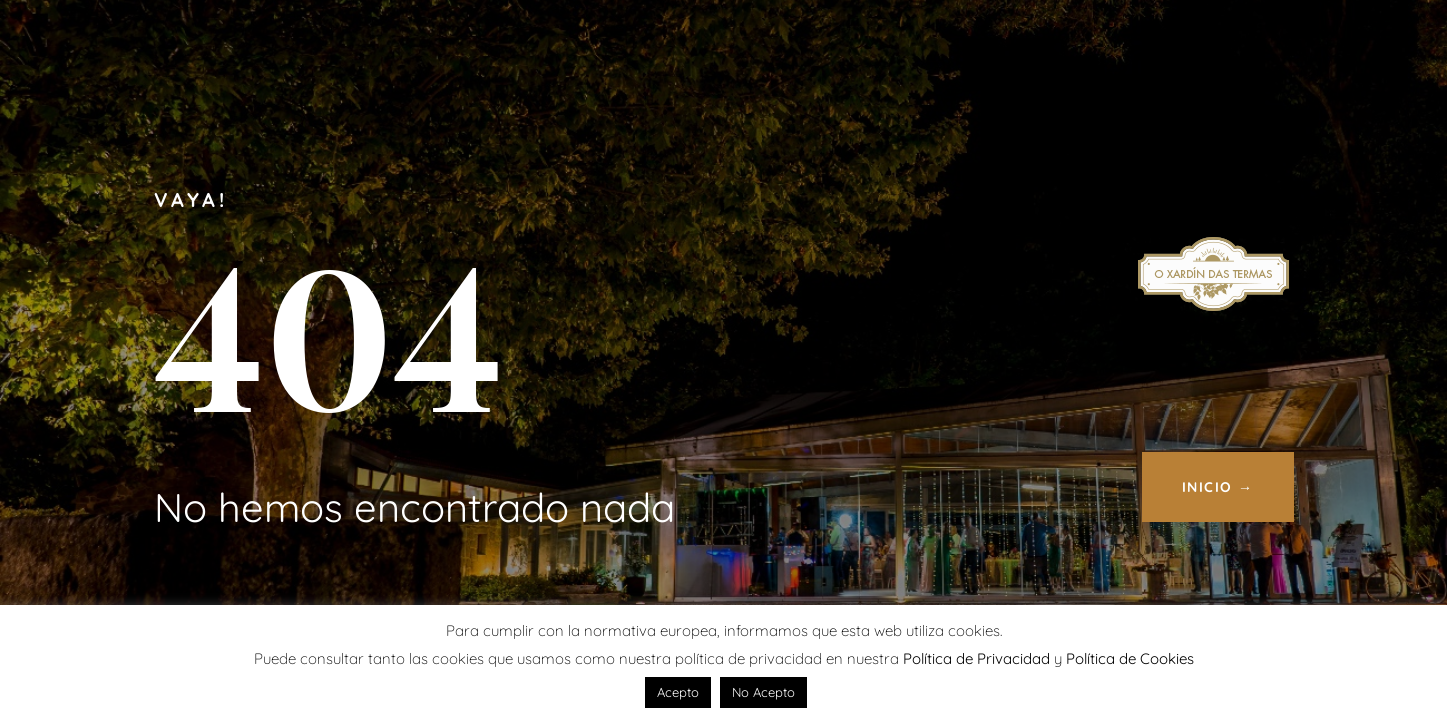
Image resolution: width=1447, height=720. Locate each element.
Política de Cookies (1130, 658)
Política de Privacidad (976, 658)
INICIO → (1218, 487)
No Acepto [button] (763, 692)
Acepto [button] (678, 692)
